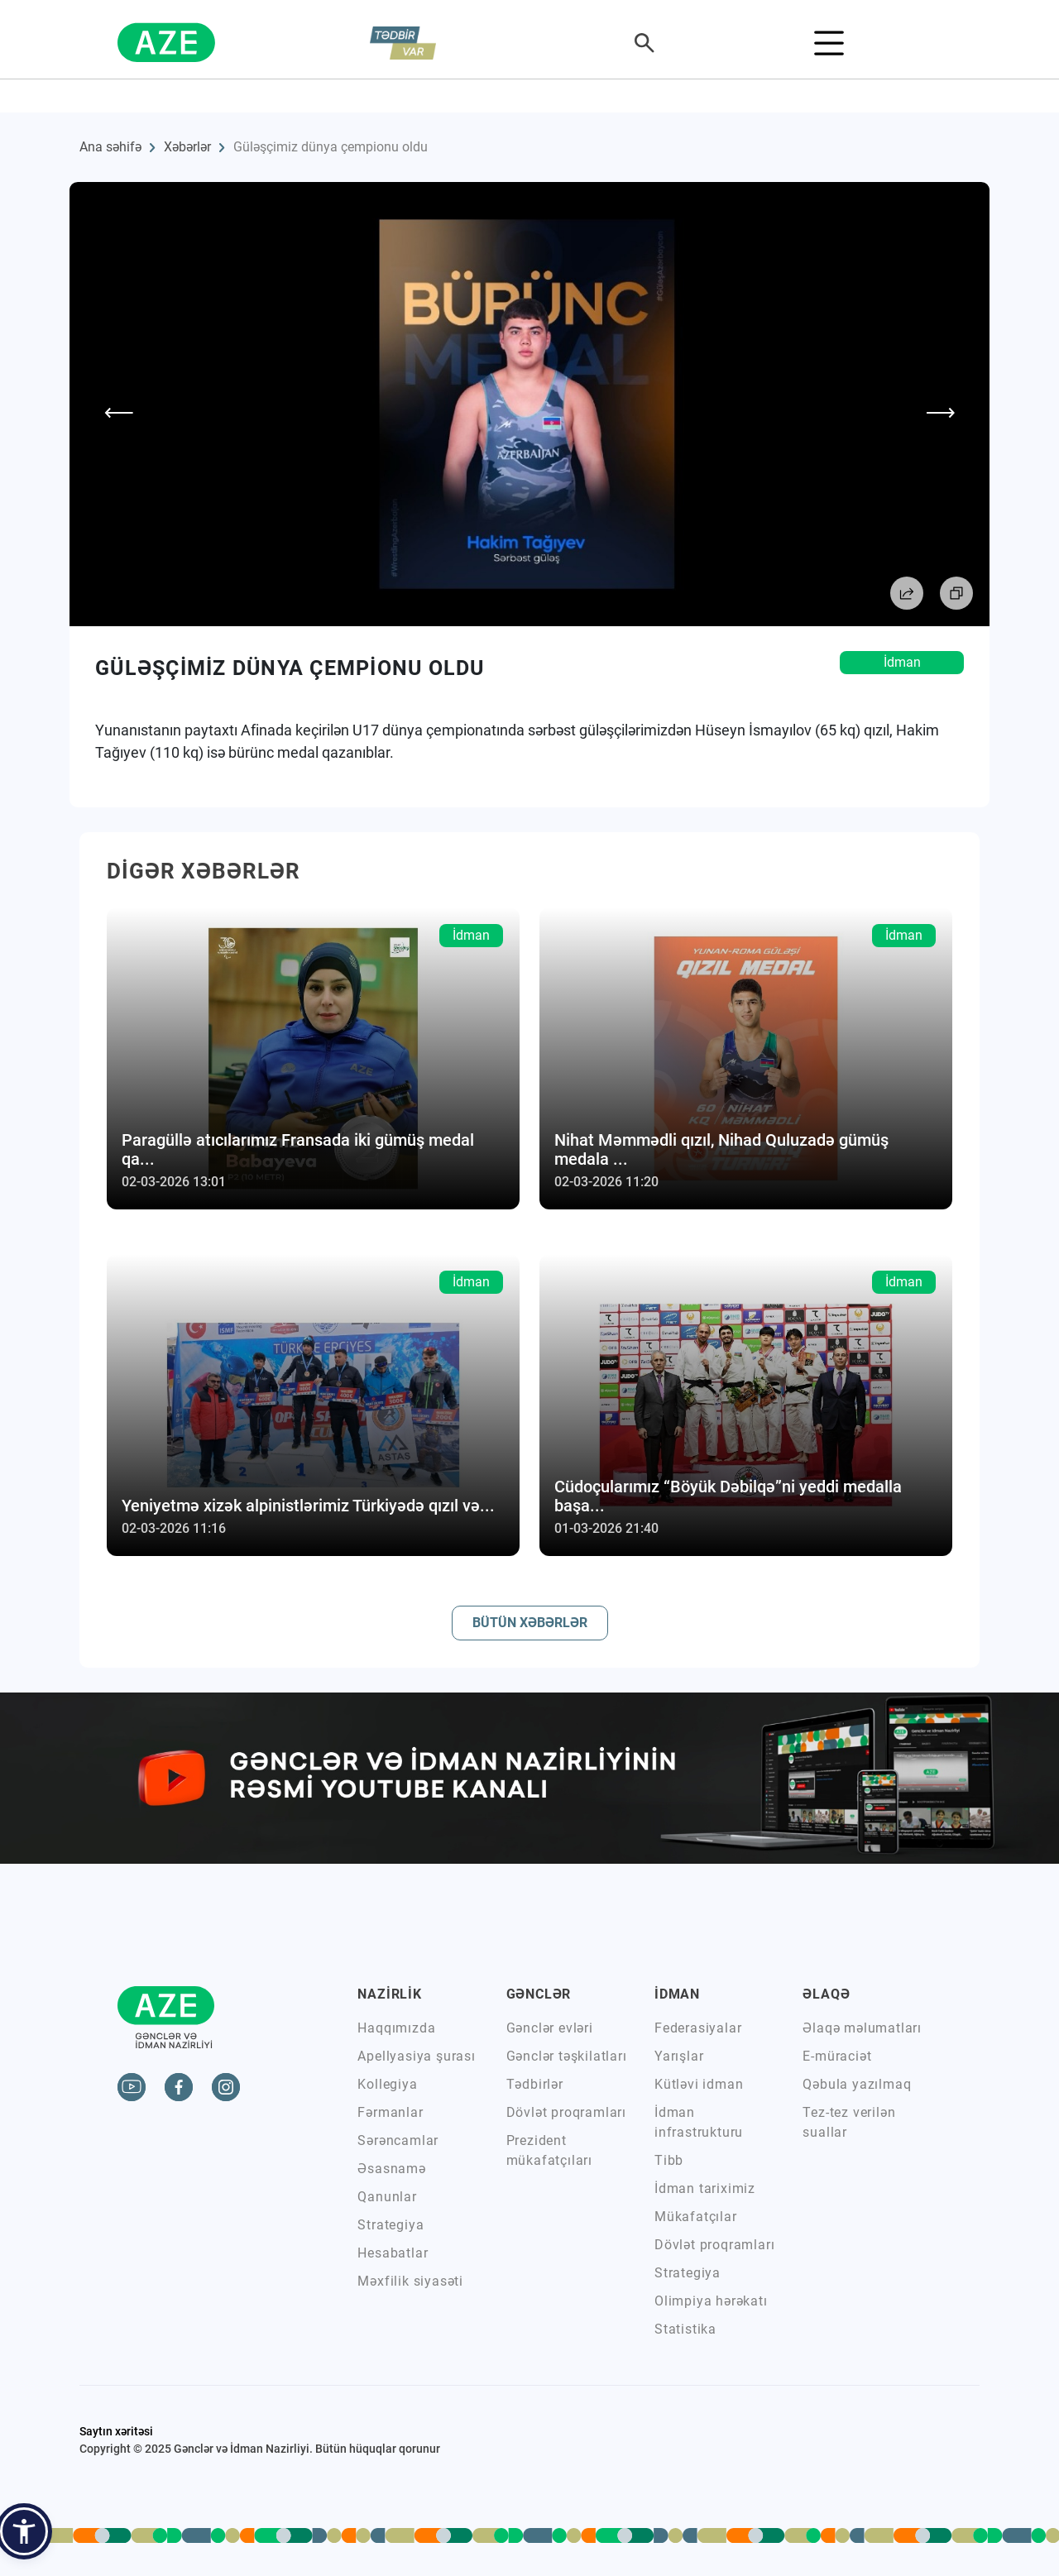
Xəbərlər (187, 147)
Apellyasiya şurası (416, 2056)
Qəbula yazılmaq (857, 2084)
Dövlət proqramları (566, 2112)
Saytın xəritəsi (116, 2431)
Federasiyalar (697, 2028)
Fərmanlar (390, 2112)
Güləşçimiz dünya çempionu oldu (330, 147)
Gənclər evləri (549, 2028)
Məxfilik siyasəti (410, 2281)
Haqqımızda (396, 2028)
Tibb (668, 2160)
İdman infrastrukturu (698, 2122)
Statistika (685, 2329)
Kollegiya (387, 2084)
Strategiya (390, 2225)
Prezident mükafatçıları (549, 2150)
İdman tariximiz (704, 2188)
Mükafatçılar (695, 2216)
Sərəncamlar (397, 2140)
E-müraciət (837, 2056)
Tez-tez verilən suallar (849, 2122)
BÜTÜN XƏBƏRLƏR (529, 1622)
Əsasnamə (391, 2168)
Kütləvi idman (698, 2084)
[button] (24, 2531)
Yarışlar (678, 2056)
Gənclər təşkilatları (566, 2056)
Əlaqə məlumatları (862, 2028)
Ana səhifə (110, 147)
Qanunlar (386, 2197)
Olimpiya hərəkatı (711, 2301)
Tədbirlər (534, 2084)
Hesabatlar (392, 2253)
